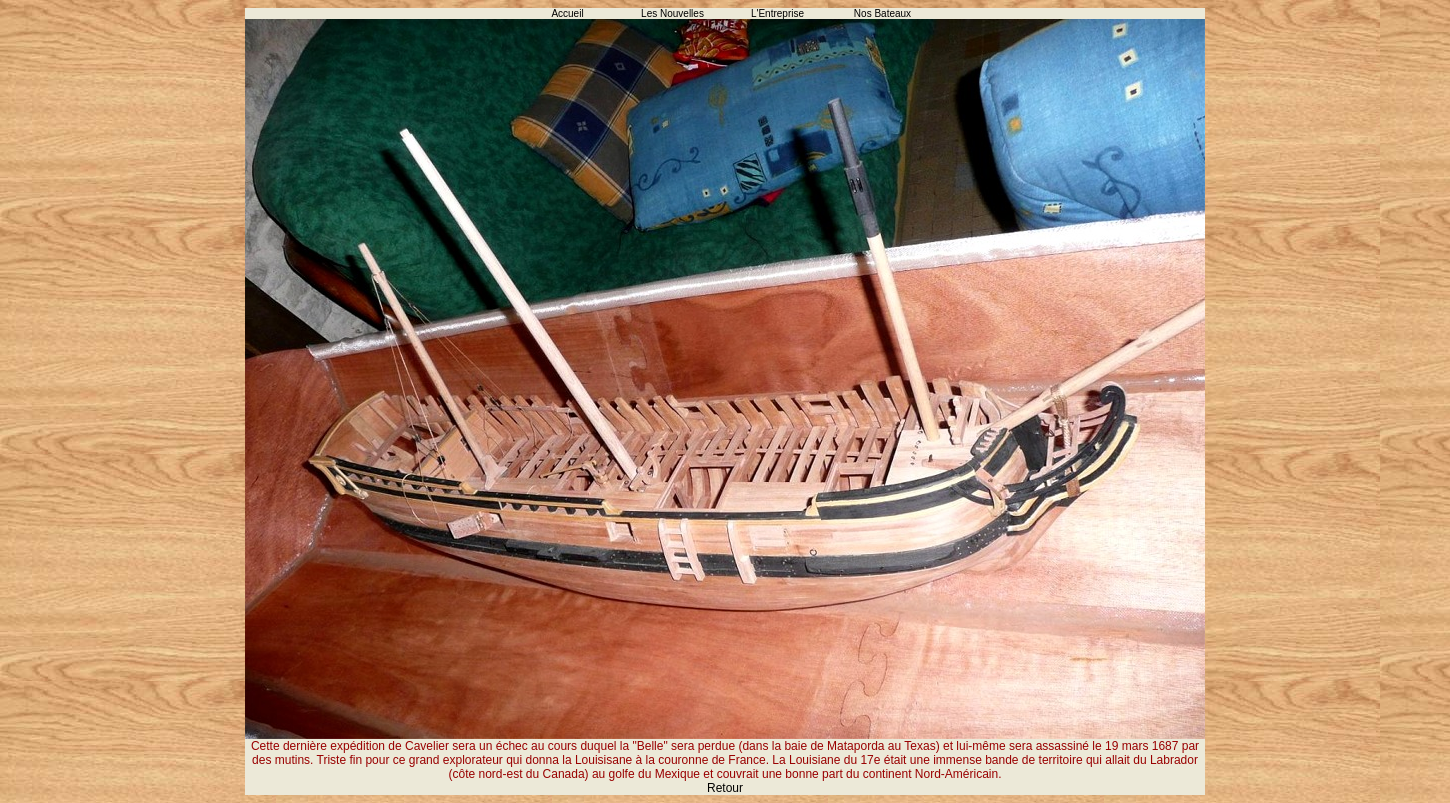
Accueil (567, 13)
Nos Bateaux (882, 13)
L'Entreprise (777, 13)
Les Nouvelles (672, 13)
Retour (725, 788)
